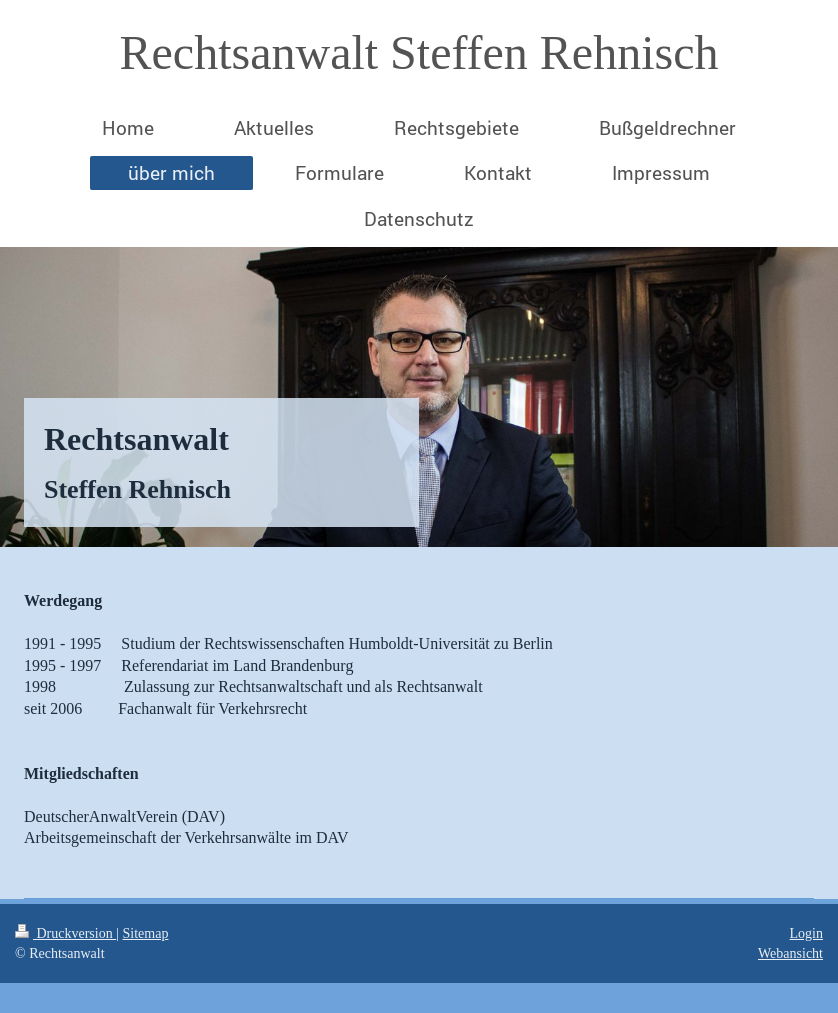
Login (806, 933)
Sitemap (146, 933)
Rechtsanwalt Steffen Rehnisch (419, 52)
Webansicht (790, 953)
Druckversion (65, 933)
